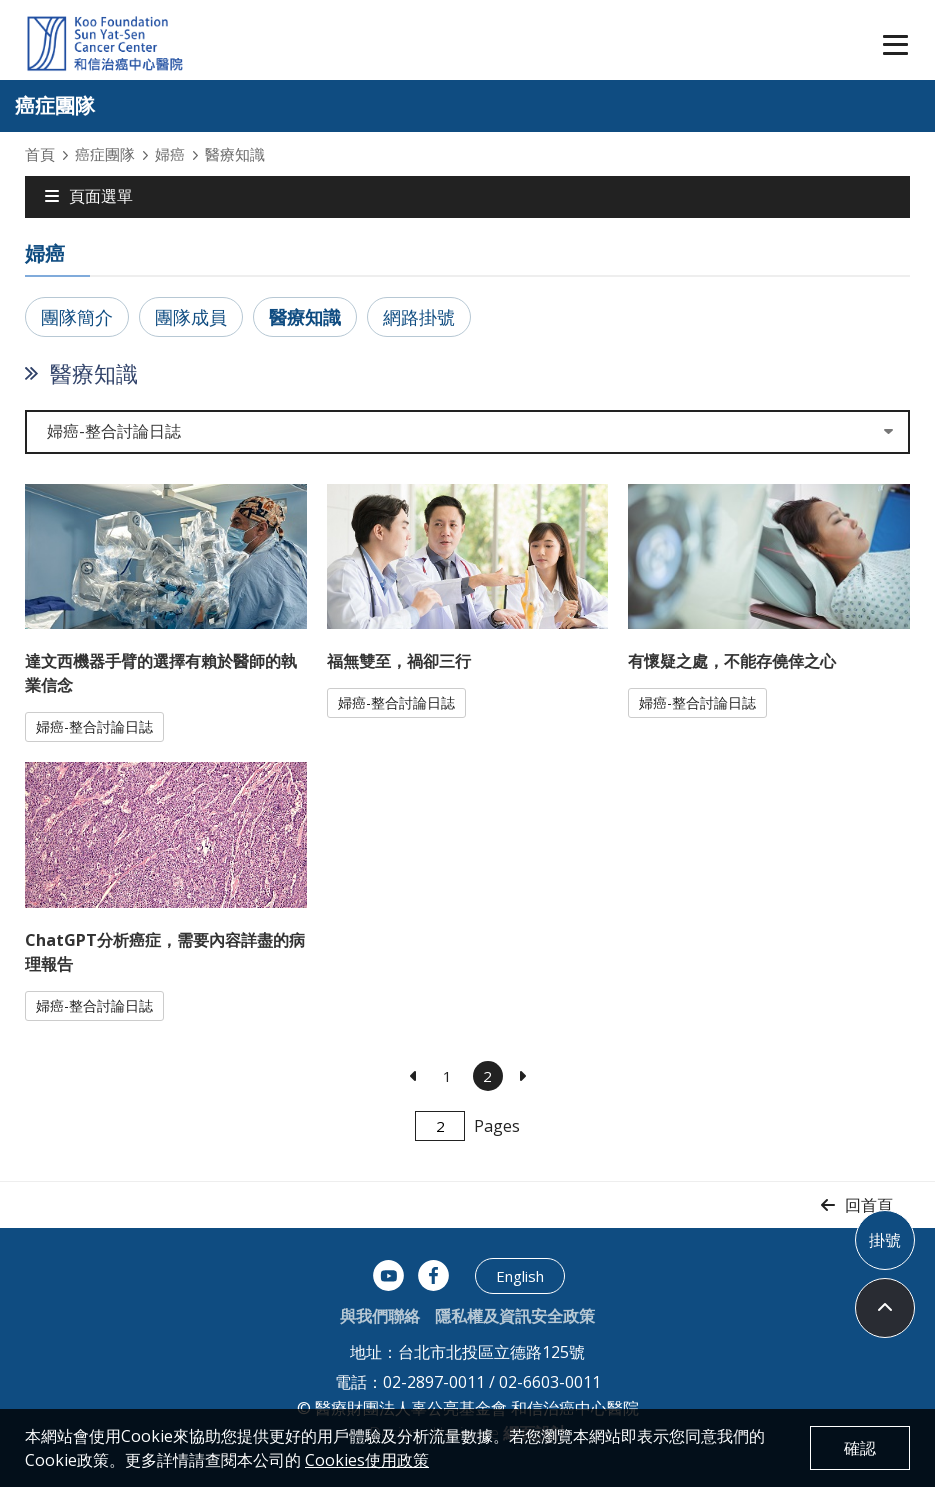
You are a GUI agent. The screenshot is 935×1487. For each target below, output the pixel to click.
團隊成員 (191, 317)
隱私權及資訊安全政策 (515, 1316)
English (520, 1276)
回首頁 (869, 1205)
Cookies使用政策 (367, 1460)
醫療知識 (305, 317)
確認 (860, 1448)
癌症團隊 (105, 154)
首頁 (40, 154)
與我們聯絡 (380, 1316)
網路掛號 (419, 317)
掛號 (885, 1240)
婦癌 (170, 154)
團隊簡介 (77, 317)
